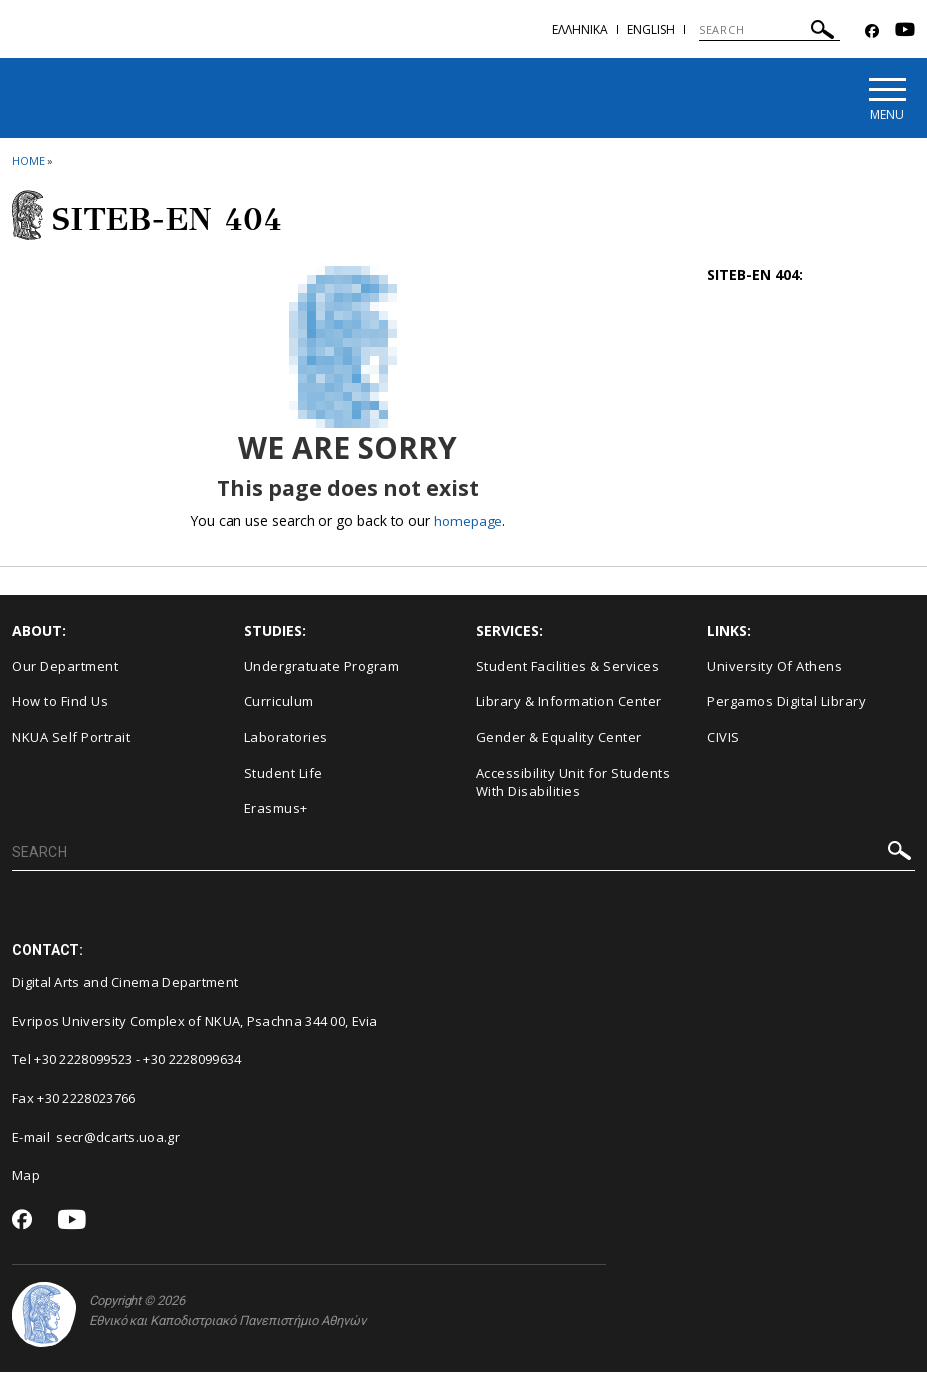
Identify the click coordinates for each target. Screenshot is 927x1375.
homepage (468, 523)
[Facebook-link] (872, 31)
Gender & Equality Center (559, 740)
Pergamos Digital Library (786, 705)
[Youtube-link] (905, 31)
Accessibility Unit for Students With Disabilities (573, 785)
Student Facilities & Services (568, 669)
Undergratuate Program (322, 669)
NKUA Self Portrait (71, 740)
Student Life (283, 776)
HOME (28, 163)
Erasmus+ (276, 811)
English (651, 29)
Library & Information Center (569, 705)
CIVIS (723, 740)
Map (26, 1179)
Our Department (65, 669)
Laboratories (286, 740)
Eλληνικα (580, 29)
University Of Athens (774, 669)
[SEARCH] (769, 30)
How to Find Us (60, 705)
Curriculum (279, 705)
